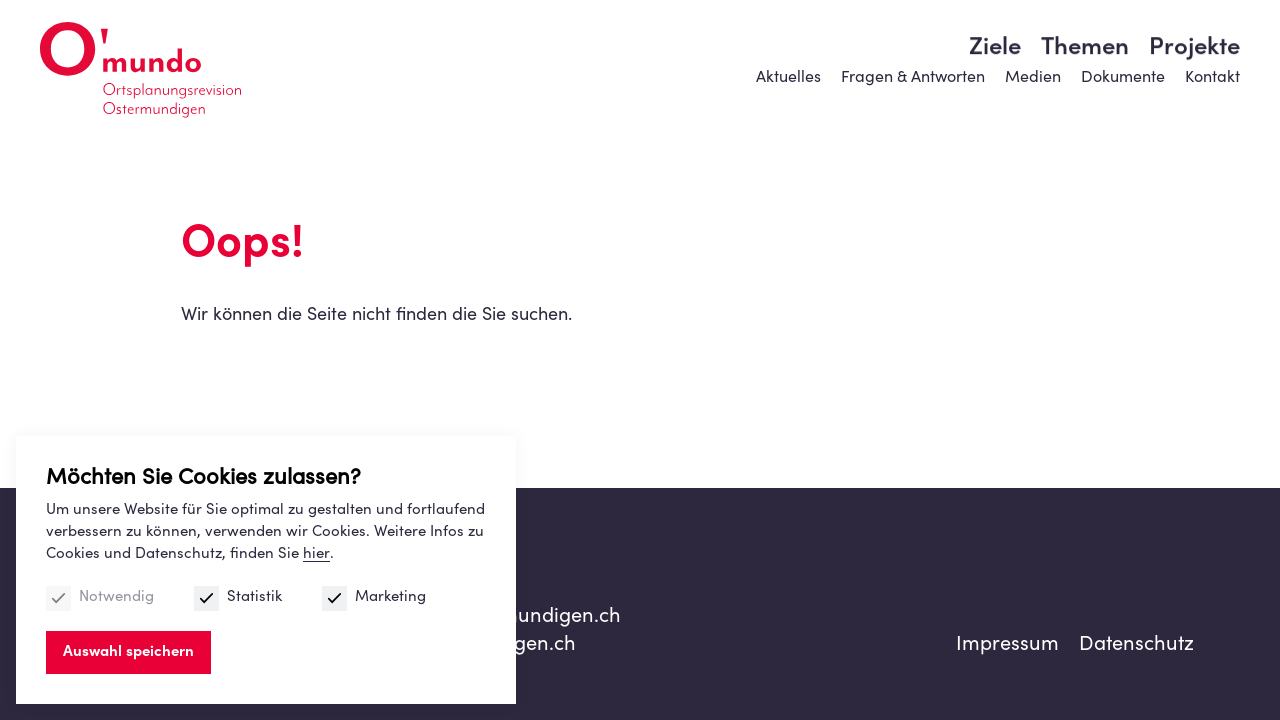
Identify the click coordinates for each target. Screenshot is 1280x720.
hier (316, 554)
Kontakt (1212, 45)
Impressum (1007, 646)
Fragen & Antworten (913, 45)
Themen (1085, 95)
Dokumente (1123, 45)
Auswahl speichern (128, 652)
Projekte (1194, 95)
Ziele (995, 95)
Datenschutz (1136, 646)
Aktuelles (788, 45)
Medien (1033, 45)
